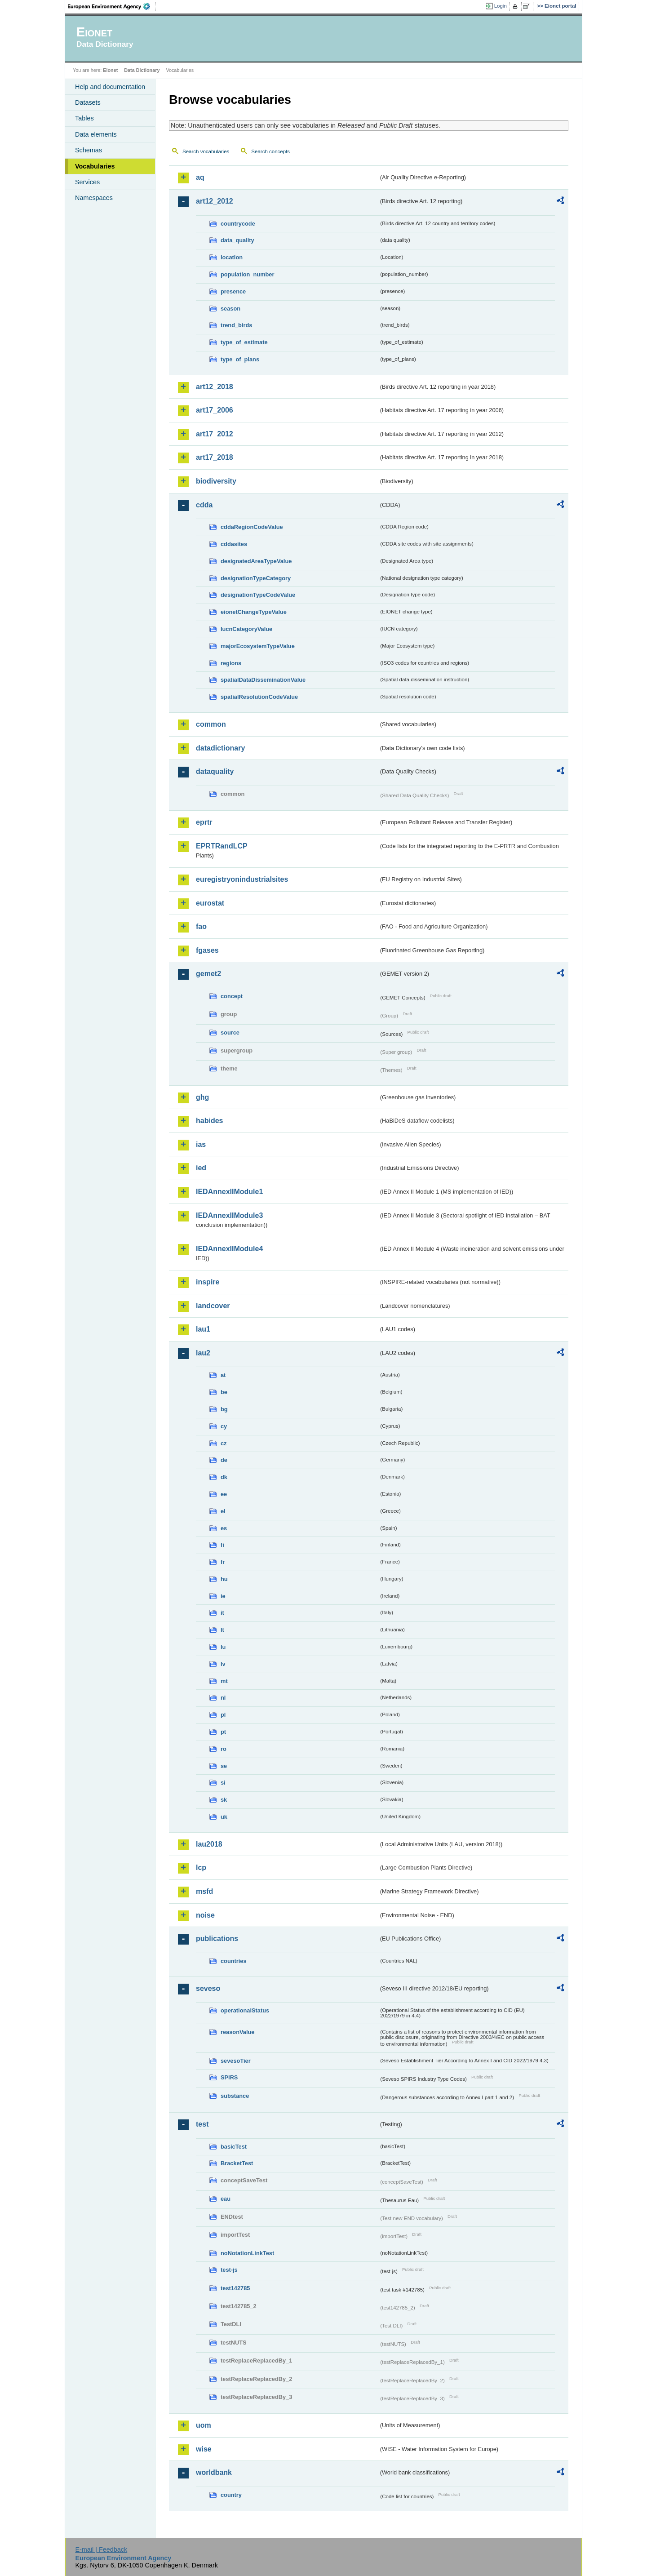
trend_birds (236, 325)
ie (223, 1596)
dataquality (215, 771)
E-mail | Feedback (101, 2549)
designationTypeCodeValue (258, 594)
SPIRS (229, 2077)
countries (234, 1961)
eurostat (210, 903)
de (224, 1460)
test (202, 2124)
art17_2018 (214, 457)
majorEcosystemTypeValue (258, 646)
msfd (204, 1891)
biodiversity (216, 481)
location (232, 257)
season (230, 308)
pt (223, 1731)
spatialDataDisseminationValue (263, 679)
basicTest (234, 2146)
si (223, 1782)
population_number (247, 274)
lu (223, 1646)
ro (223, 1748)
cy (224, 1426)
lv (223, 1664)
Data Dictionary (142, 70)
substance (235, 2095)
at (223, 1375)
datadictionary (220, 748)
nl (223, 1697)
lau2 (203, 1353)
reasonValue (237, 2032)
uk (224, 1816)
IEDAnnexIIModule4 (229, 1248)
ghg (202, 1097)
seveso (208, 1988)
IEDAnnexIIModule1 (229, 1191)
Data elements (96, 134)
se (224, 1766)
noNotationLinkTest (247, 2253)
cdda (204, 505)
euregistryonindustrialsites (242, 879)
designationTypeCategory (256, 578)
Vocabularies (95, 166)
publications (217, 1938)
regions (231, 663)
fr (223, 1562)
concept (232, 996)
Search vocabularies (205, 151)
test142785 (235, 2288)
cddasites (234, 544)
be (224, 1392)
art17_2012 (214, 434)
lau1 (203, 1329)
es (224, 1528)
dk (224, 1477)
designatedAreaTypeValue (256, 561)
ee (224, 1494)
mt (224, 1681)
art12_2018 (214, 387)
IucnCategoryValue (246, 629)
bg (224, 1409)
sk (224, 1799)
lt (222, 1629)
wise (204, 2449)
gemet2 (208, 973)
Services (87, 182)
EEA (112, 6)
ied (201, 1168)
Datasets (88, 102)
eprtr (204, 822)
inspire (207, 1282)
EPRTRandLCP (222, 846)
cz (224, 1443)
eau (225, 2198)
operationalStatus (245, 2010)
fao (201, 926)
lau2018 (209, 1844)
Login (500, 6)
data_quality (237, 240)
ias (201, 1144)
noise (205, 1915)
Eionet (110, 70)
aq (200, 177)
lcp (201, 1867)
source (230, 1032)
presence (233, 291)
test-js (229, 2269)
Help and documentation (110, 86)
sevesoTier (236, 2060)
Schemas (88, 150)
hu (224, 1579)
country (231, 2495)
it (222, 1612)
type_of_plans (240, 359)
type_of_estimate (244, 342)
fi (222, 1544)
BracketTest (237, 2163)
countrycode (238, 223)
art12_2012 (214, 201)
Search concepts (270, 151)
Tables (84, 118)
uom (203, 2425)
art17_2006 (214, 410)
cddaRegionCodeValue (252, 527)
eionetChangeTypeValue (254, 611)
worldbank (214, 2472)
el (223, 1511)
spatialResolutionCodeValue (259, 696)
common (211, 724)
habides (209, 1120)
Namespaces (94, 197)
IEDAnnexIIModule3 (229, 1215)
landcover (213, 1306)
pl (223, 1714)
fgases (207, 950)
